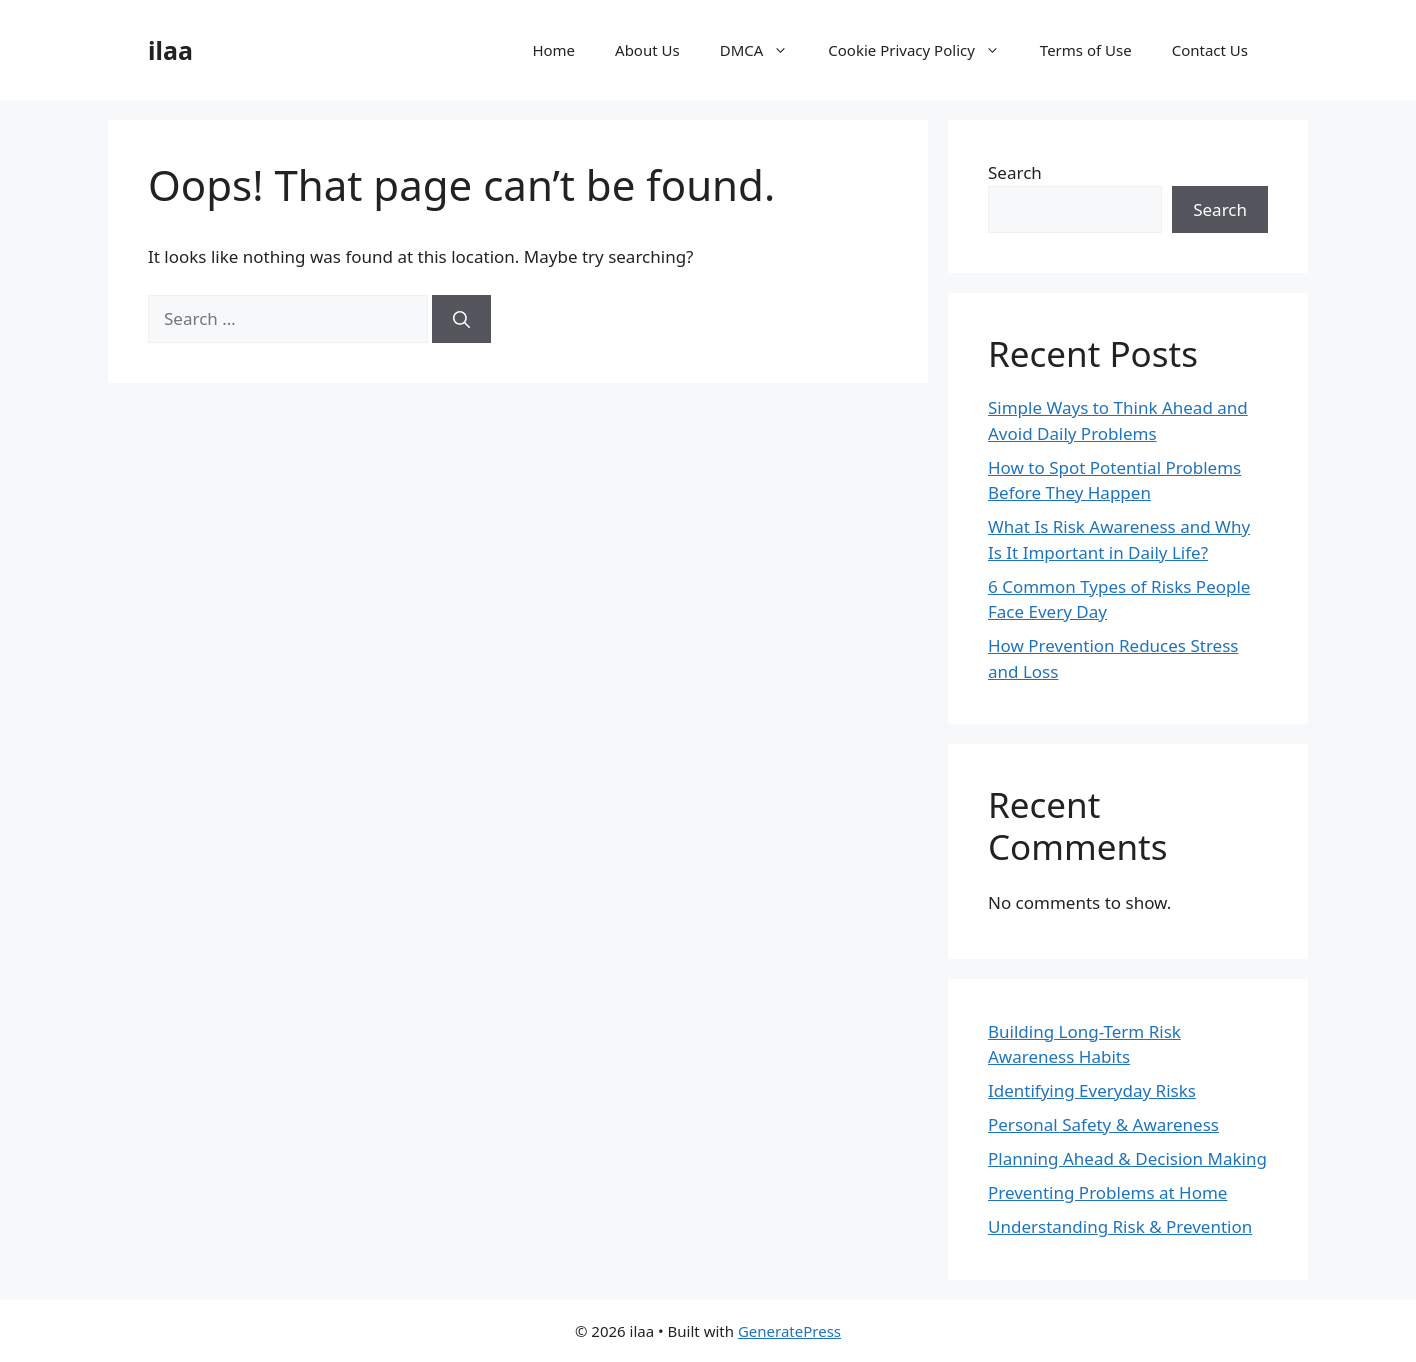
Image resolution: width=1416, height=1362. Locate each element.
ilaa (170, 50)
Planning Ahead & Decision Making (1127, 1158)
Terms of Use (1086, 50)
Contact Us (1210, 50)
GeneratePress (789, 1331)
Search (1015, 172)
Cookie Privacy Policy (924, 50)
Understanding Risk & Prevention (1120, 1226)
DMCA (764, 50)
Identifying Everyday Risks (1092, 1090)
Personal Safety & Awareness (1103, 1124)
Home (553, 50)
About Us (647, 50)
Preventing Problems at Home (1107, 1192)
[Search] (461, 319)
